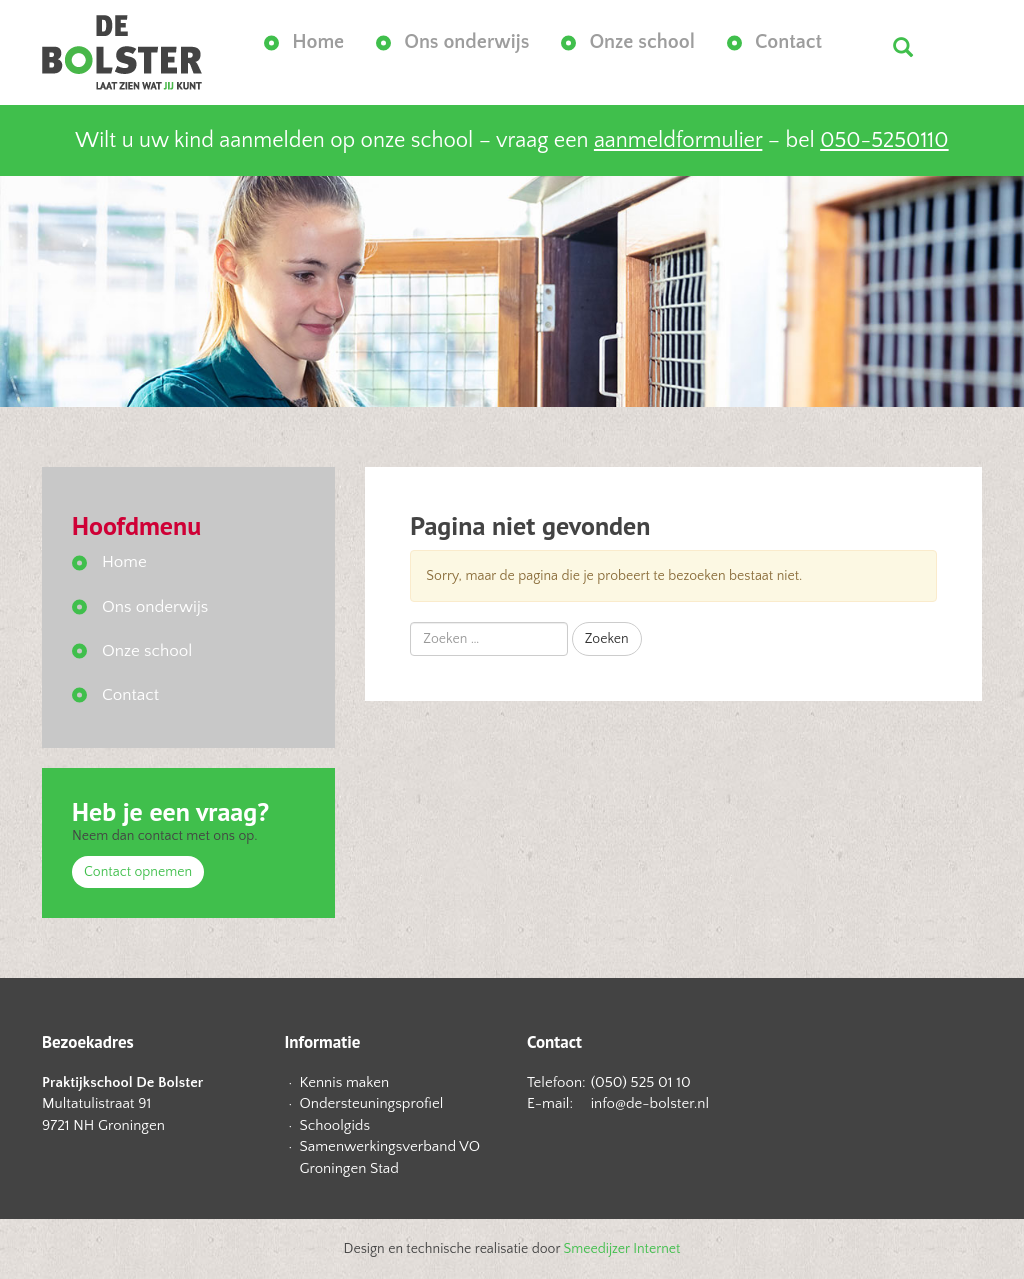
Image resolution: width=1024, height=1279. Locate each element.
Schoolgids (335, 1125)
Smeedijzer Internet (622, 1249)
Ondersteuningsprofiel (372, 1103)
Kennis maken (345, 1082)
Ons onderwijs (466, 42)
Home (318, 42)
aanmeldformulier (678, 140)
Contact (788, 42)
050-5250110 (884, 140)
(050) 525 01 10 (641, 1082)
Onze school (642, 42)
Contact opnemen (138, 872)
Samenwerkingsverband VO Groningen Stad (390, 1157)
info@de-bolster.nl (650, 1103)
